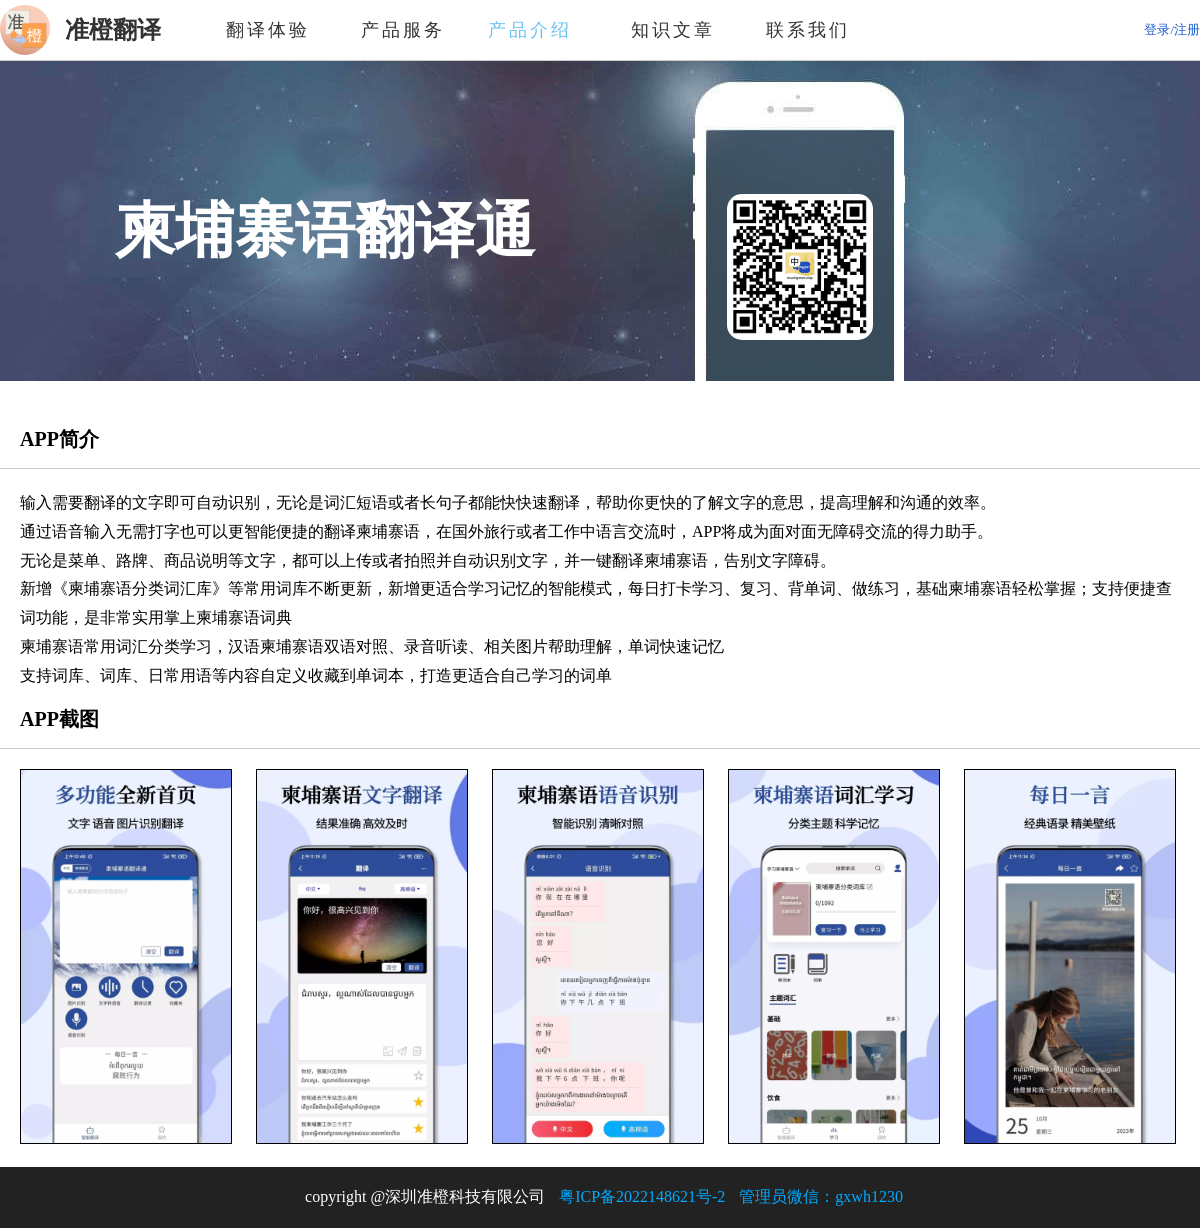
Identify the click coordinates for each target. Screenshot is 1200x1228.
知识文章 (673, 30)
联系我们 (808, 30)
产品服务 (403, 30)
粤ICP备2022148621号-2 (642, 1196)
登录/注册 (1172, 29)
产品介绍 (538, 30)
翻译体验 (268, 30)
